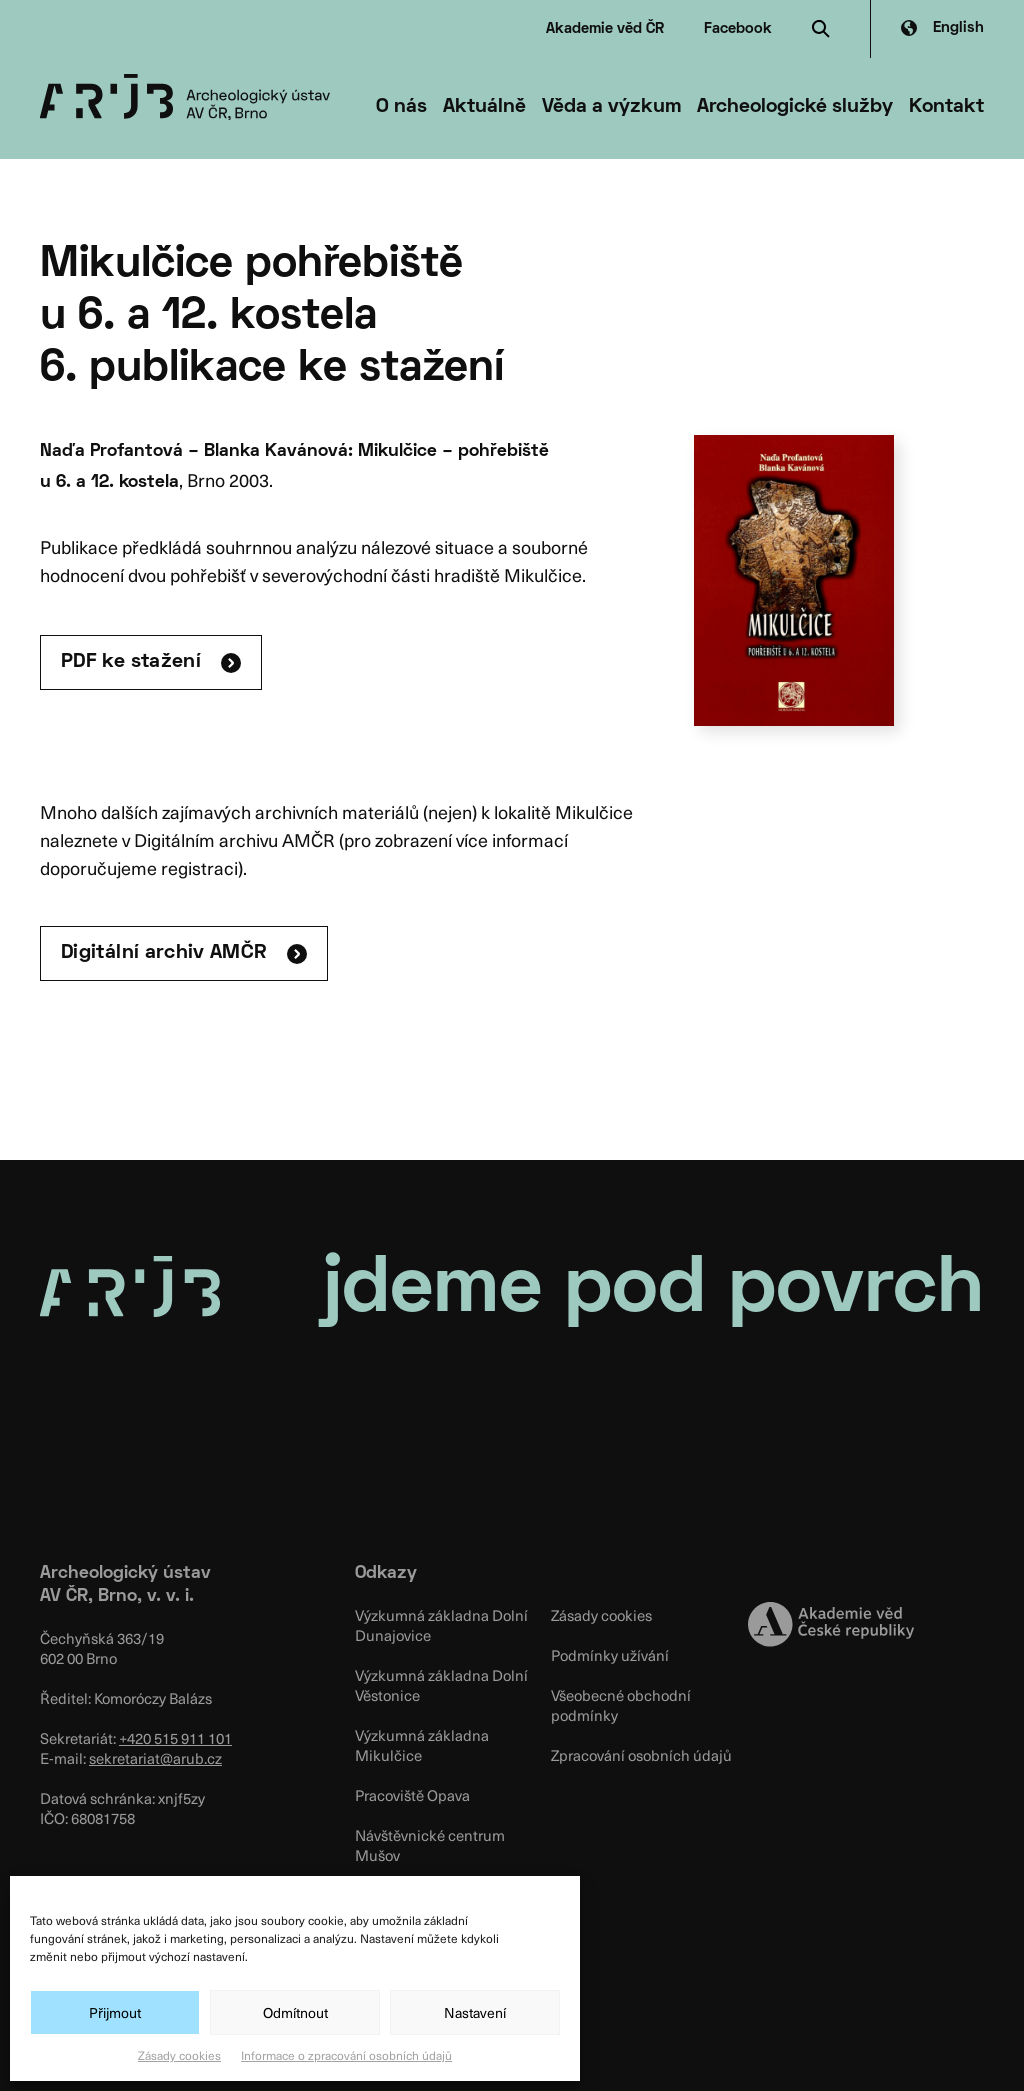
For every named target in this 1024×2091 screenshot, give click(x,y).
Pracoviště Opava (412, 1795)
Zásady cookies (179, 2055)
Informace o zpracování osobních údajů (346, 2055)
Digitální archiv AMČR (164, 953)
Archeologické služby (795, 107)
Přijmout (115, 2012)
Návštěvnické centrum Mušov (430, 1845)
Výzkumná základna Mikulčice (422, 1745)
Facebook (738, 29)
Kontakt (946, 107)
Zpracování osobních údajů (641, 1755)
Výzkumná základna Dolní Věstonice (441, 1685)
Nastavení (475, 2012)
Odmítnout (295, 2012)
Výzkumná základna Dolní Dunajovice (441, 1625)
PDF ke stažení (131, 662)
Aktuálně (484, 107)
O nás (401, 107)
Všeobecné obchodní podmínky (621, 1705)
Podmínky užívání (610, 1655)
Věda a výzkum (611, 107)
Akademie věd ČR (605, 29)
